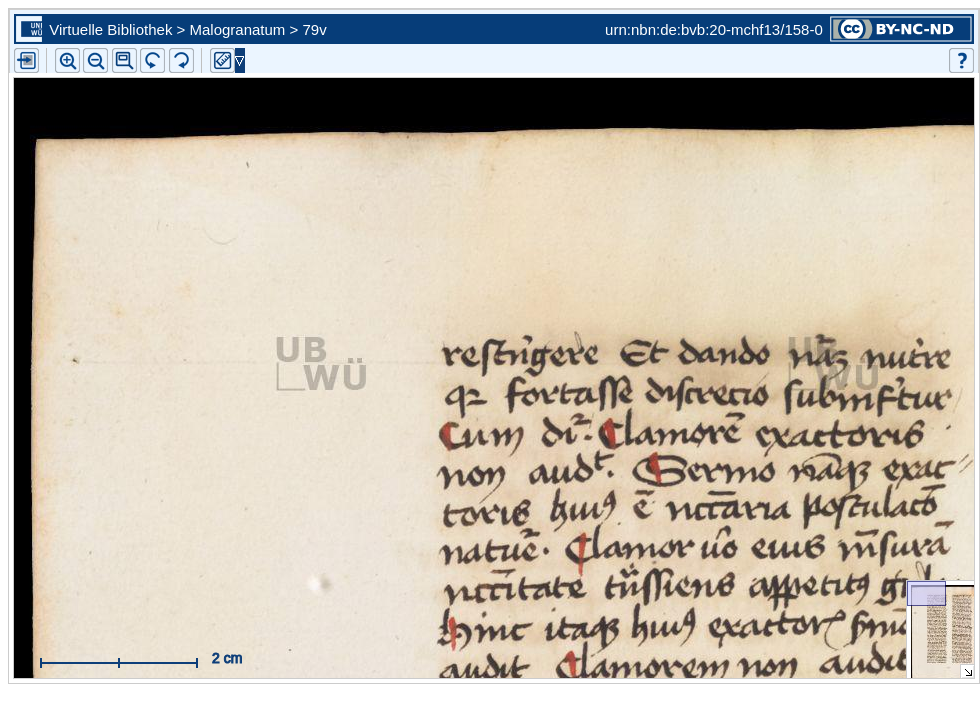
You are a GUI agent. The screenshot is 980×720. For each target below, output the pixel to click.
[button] (124, 60)
